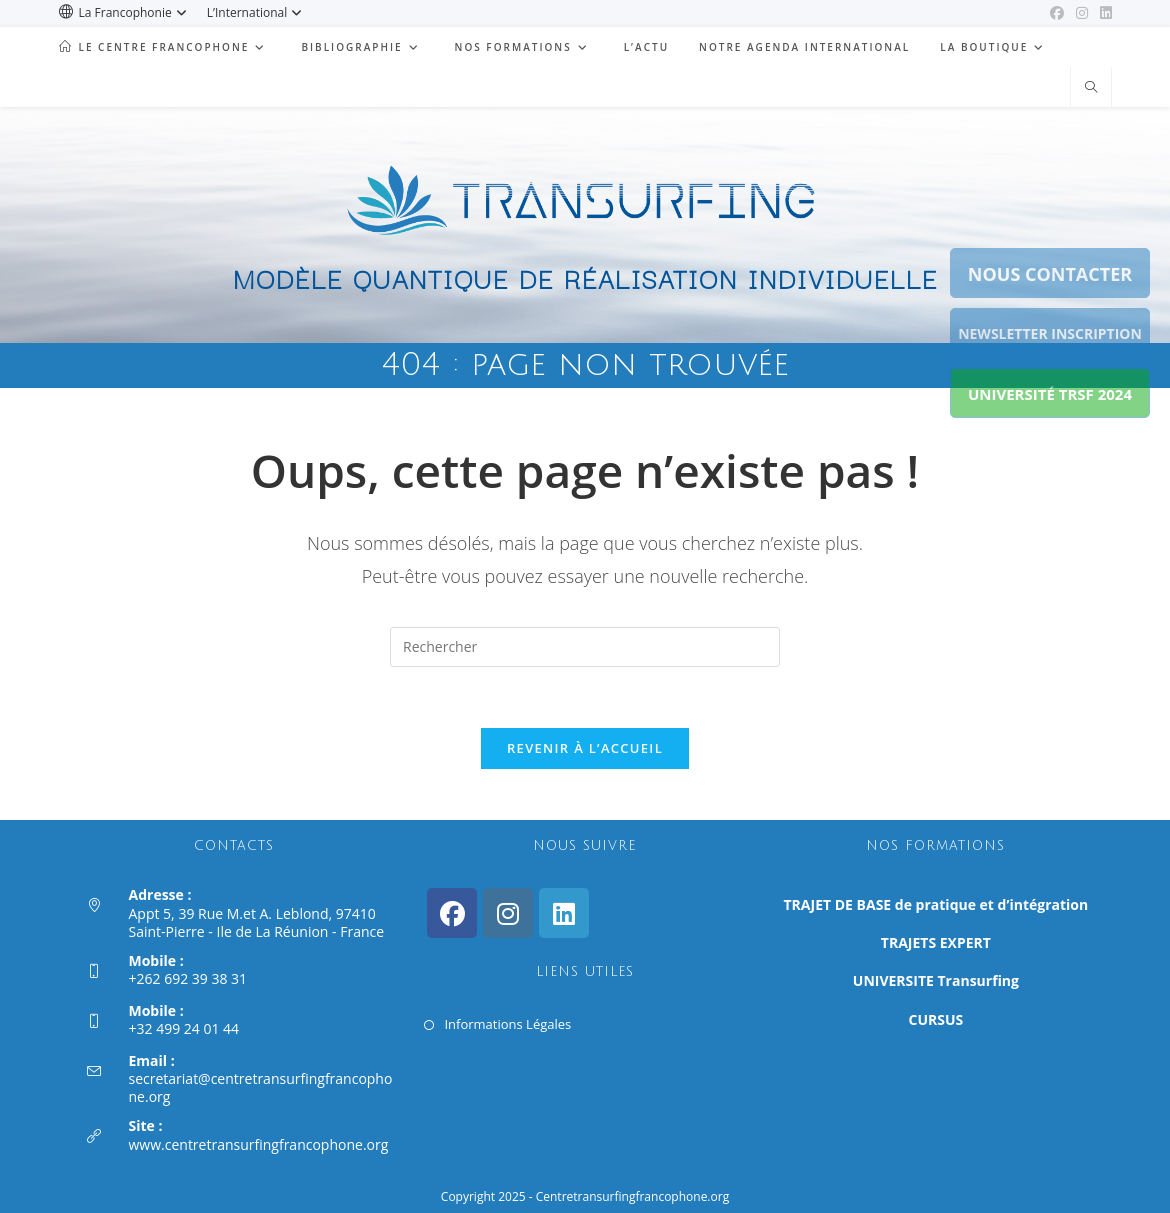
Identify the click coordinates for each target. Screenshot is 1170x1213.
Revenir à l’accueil (585, 748)
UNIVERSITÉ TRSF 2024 (1050, 394)
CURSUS (936, 1019)
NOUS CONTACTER (1050, 274)
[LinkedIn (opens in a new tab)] (1103, 13)
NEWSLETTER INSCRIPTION (1050, 333)
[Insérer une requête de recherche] (585, 647)
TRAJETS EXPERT (936, 942)
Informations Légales (507, 1024)
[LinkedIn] (564, 913)
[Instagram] (508, 913)
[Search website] (1091, 88)
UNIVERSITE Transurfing (936, 980)
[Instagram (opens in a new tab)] (1082, 13)
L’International (257, 12)
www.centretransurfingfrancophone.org (259, 1144)
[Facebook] (452, 913)
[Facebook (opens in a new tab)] (1057, 13)
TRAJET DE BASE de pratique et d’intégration (936, 904)
